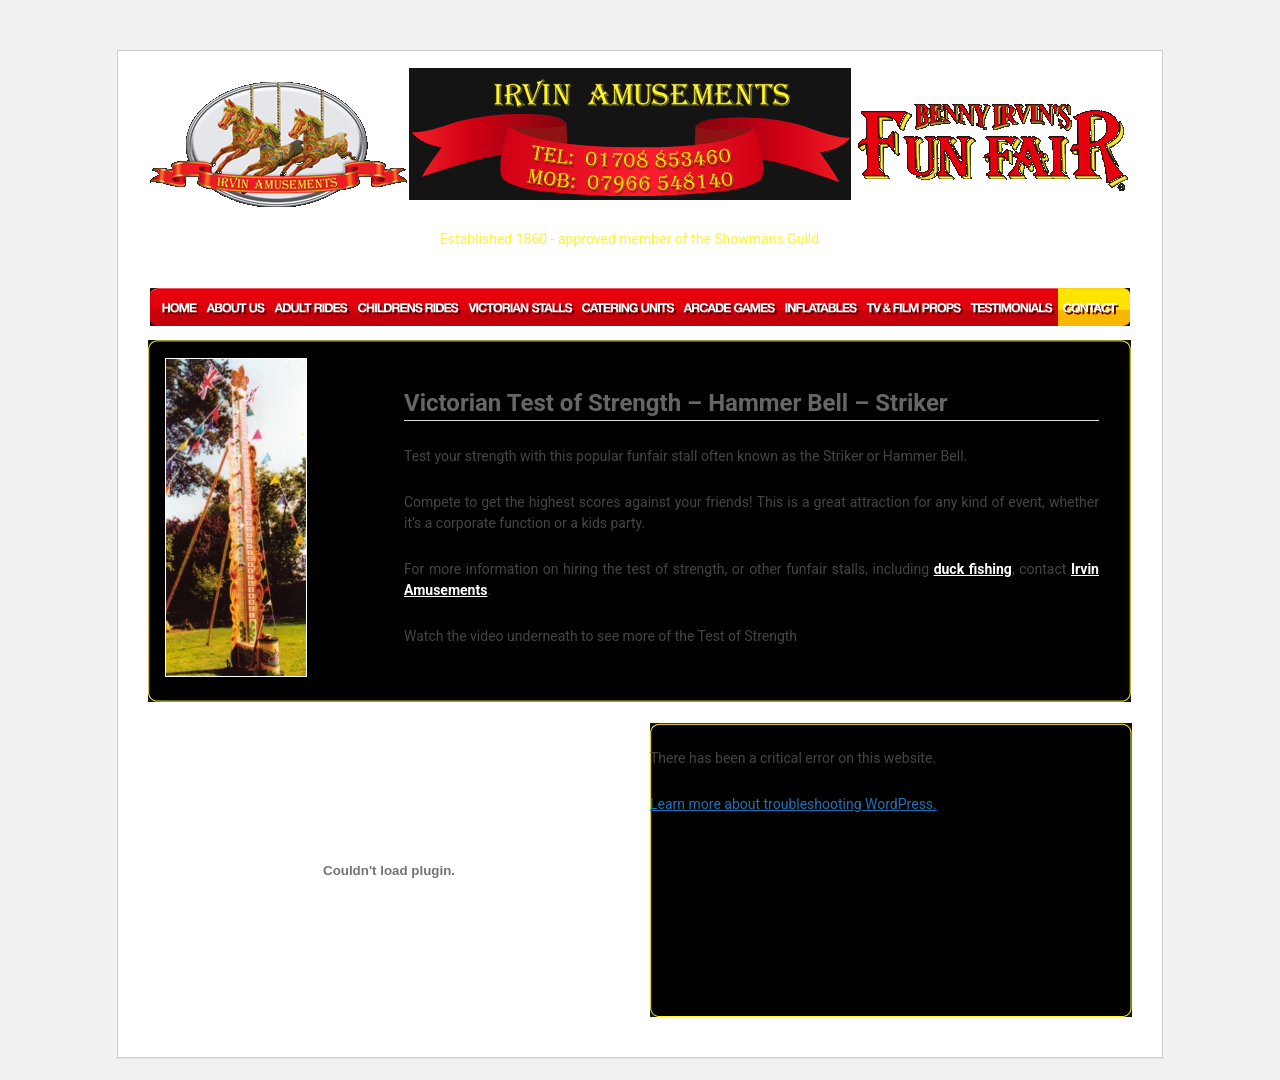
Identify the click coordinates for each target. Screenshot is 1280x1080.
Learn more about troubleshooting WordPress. (793, 804)
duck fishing (973, 569)
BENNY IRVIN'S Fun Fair (993, 147)
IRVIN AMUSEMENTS (278, 144)
